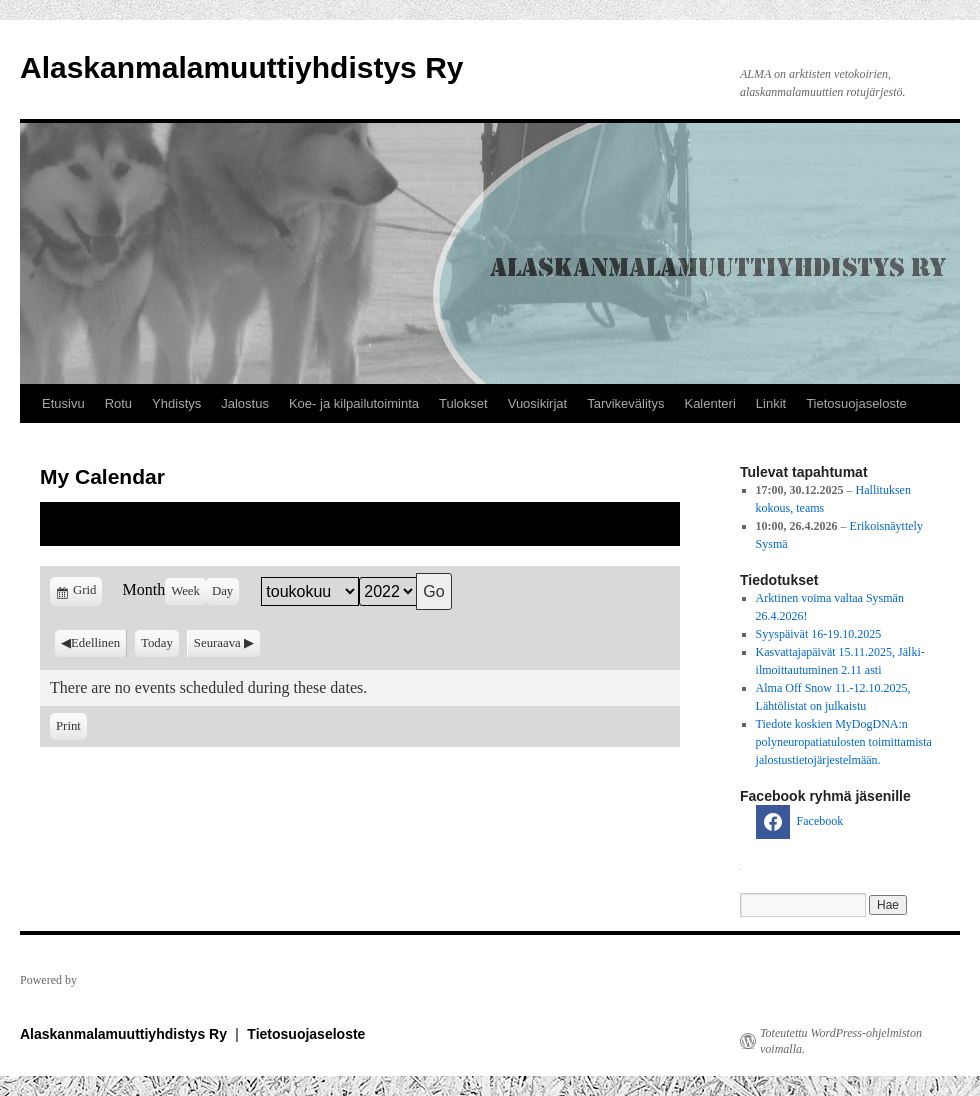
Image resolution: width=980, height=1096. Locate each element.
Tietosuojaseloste (856, 403)
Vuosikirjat (537, 403)
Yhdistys (176, 403)
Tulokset (463, 403)
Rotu (118, 403)
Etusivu (63, 403)
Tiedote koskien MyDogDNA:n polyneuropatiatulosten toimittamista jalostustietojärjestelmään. (844, 742)
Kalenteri (709, 403)
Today (157, 643)
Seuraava (217, 643)
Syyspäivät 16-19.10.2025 (819, 634)
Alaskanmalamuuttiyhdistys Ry (241, 67)
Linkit (771, 403)
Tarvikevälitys (625, 403)
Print (71, 725)
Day (222, 591)
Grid (86, 593)
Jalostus (245, 403)
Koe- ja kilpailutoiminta (354, 403)
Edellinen (95, 643)
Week (185, 591)
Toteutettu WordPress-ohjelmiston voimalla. (841, 1041)
